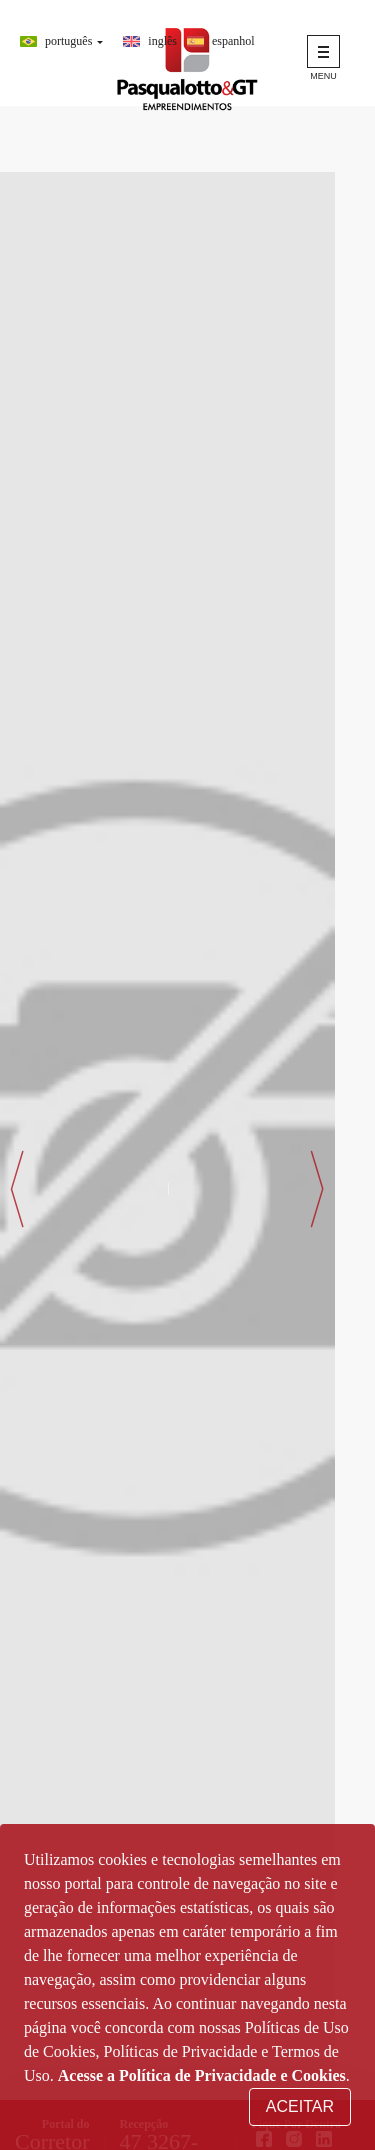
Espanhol (233, 41)
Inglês (162, 41)
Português (68, 41)
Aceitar (300, 2106)
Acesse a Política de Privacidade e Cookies (202, 2075)
